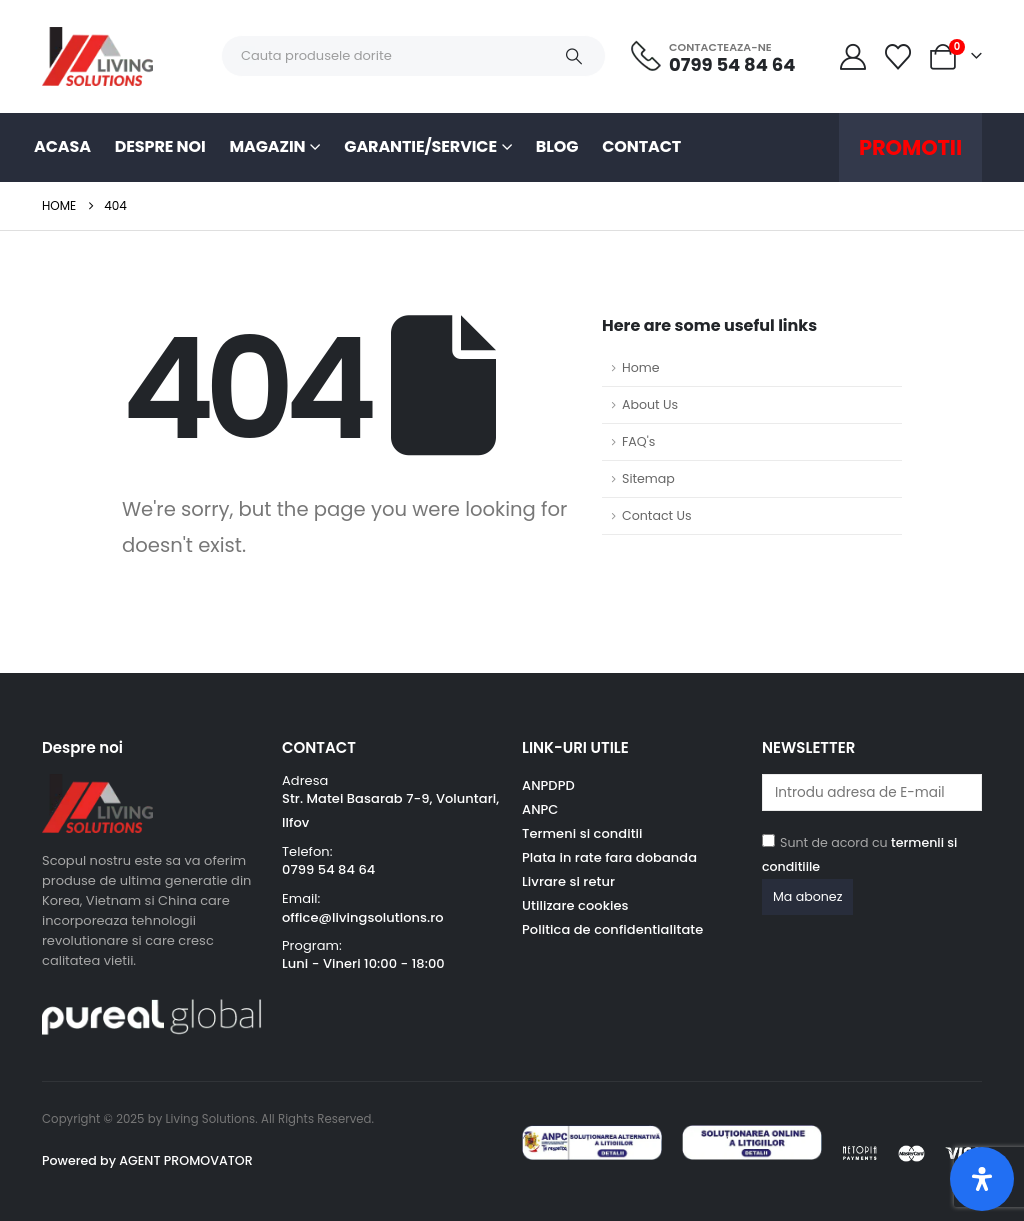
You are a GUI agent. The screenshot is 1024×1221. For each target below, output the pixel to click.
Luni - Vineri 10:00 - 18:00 (363, 963)
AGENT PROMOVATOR (184, 1160)
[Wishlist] (898, 57)
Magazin (268, 146)
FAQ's (638, 441)
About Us (650, 404)
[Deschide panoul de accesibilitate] (982, 1179)
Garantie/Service (420, 146)
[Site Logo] (97, 56)
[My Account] (852, 57)
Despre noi (160, 146)
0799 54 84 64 (328, 869)
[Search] (574, 56)
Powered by (79, 1160)
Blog (557, 146)
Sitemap (648, 478)
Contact (641, 146)
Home (641, 367)
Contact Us (657, 515)
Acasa (62, 146)
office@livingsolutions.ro (363, 917)
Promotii (910, 147)
